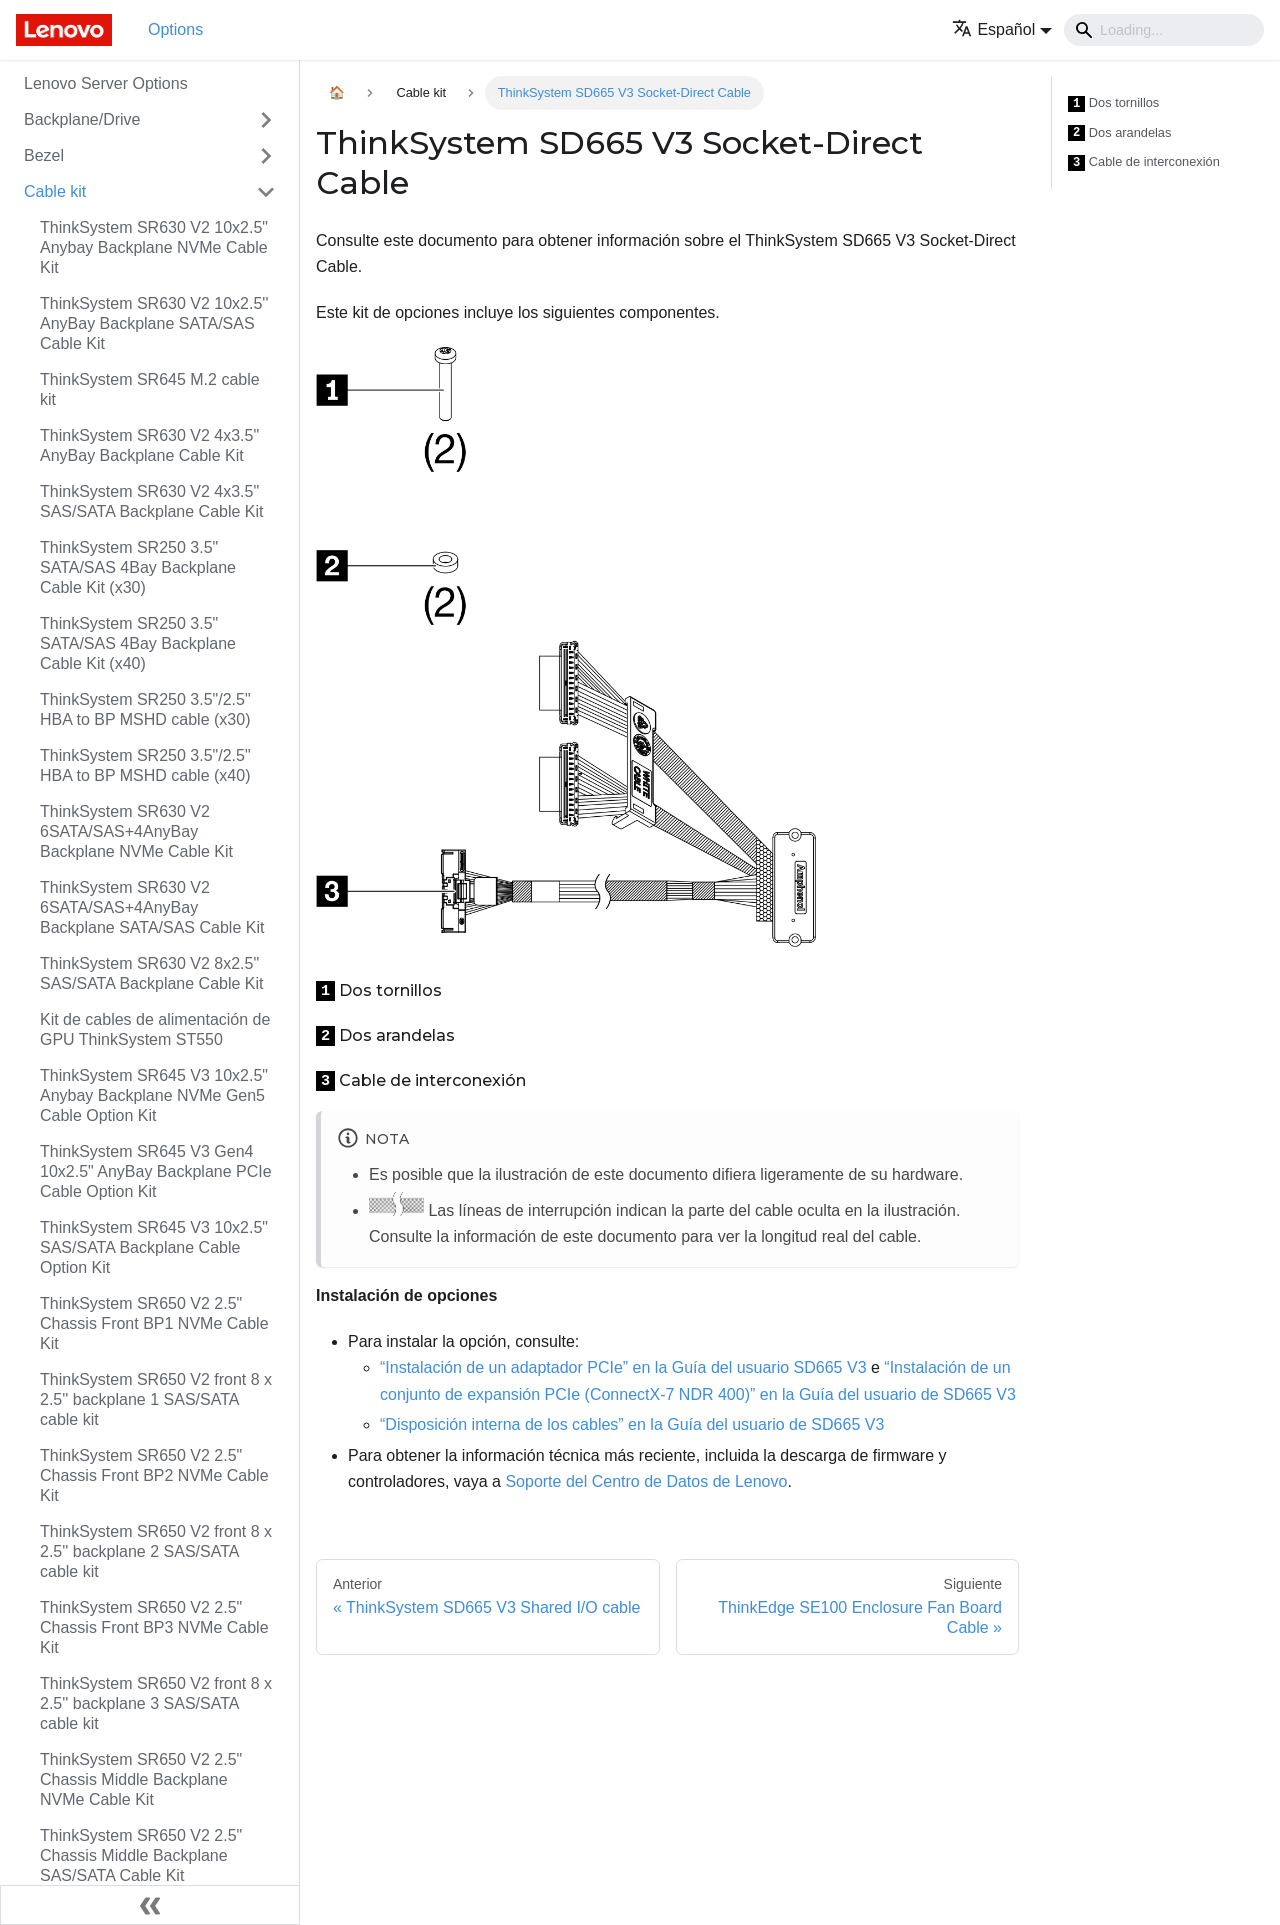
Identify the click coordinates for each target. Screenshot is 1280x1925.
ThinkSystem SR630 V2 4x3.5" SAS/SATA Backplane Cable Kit (152, 501)
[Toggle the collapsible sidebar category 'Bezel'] (266, 156)
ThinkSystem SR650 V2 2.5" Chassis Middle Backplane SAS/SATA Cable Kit (141, 1855)
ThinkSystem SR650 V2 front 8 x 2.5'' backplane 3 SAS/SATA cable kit (156, 1703)
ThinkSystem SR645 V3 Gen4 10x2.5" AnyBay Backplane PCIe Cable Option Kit (156, 1171)
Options (175, 29)
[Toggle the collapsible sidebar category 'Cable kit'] (266, 192)
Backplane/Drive (82, 119)
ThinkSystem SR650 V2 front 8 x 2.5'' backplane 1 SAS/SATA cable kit (156, 1399)
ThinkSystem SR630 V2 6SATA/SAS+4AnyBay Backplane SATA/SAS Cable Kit (152, 907)
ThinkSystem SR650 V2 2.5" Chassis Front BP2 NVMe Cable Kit (154, 1475)
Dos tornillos (1113, 103)
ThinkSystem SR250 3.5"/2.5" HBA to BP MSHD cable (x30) (145, 709)
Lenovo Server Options (106, 83)
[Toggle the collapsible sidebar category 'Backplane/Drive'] (266, 120)
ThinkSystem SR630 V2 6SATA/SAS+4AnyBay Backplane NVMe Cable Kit (136, 831)
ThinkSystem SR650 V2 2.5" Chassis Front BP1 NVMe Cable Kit (154, 1323)
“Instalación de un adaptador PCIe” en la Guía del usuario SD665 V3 (623, 1367)
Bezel (44, 155)
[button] (1002, 29)
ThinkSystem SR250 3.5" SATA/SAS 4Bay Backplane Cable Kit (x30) (138, 567)
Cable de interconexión (1144, 162)
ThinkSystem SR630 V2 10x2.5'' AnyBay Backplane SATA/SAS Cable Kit (154, 323)
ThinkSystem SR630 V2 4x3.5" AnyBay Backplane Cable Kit (149, 445)
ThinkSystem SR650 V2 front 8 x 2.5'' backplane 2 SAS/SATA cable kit (156, 1551)
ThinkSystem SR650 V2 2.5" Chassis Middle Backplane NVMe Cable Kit (141, 1779)
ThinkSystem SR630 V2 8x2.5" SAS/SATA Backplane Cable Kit (152, 973)
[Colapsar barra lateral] (150, 1905)
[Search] (1164, 30)
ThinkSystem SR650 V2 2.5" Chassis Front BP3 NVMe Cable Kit (154, 1627)
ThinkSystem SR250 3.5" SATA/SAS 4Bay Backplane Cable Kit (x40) (138, 643)
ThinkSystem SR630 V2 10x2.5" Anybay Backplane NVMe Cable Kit (154, 247)
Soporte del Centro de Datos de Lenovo (646, 1481)
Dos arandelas (1119, 133)
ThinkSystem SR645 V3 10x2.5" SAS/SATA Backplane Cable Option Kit (154, 1247)
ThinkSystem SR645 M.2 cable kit (150, 389)
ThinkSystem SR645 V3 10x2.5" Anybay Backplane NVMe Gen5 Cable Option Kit (154, 1095)
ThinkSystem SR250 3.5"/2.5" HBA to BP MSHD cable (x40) (145, 765)
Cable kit (55, 191)
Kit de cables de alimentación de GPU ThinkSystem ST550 (155, 1029)
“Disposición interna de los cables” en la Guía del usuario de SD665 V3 (632, 1424)
